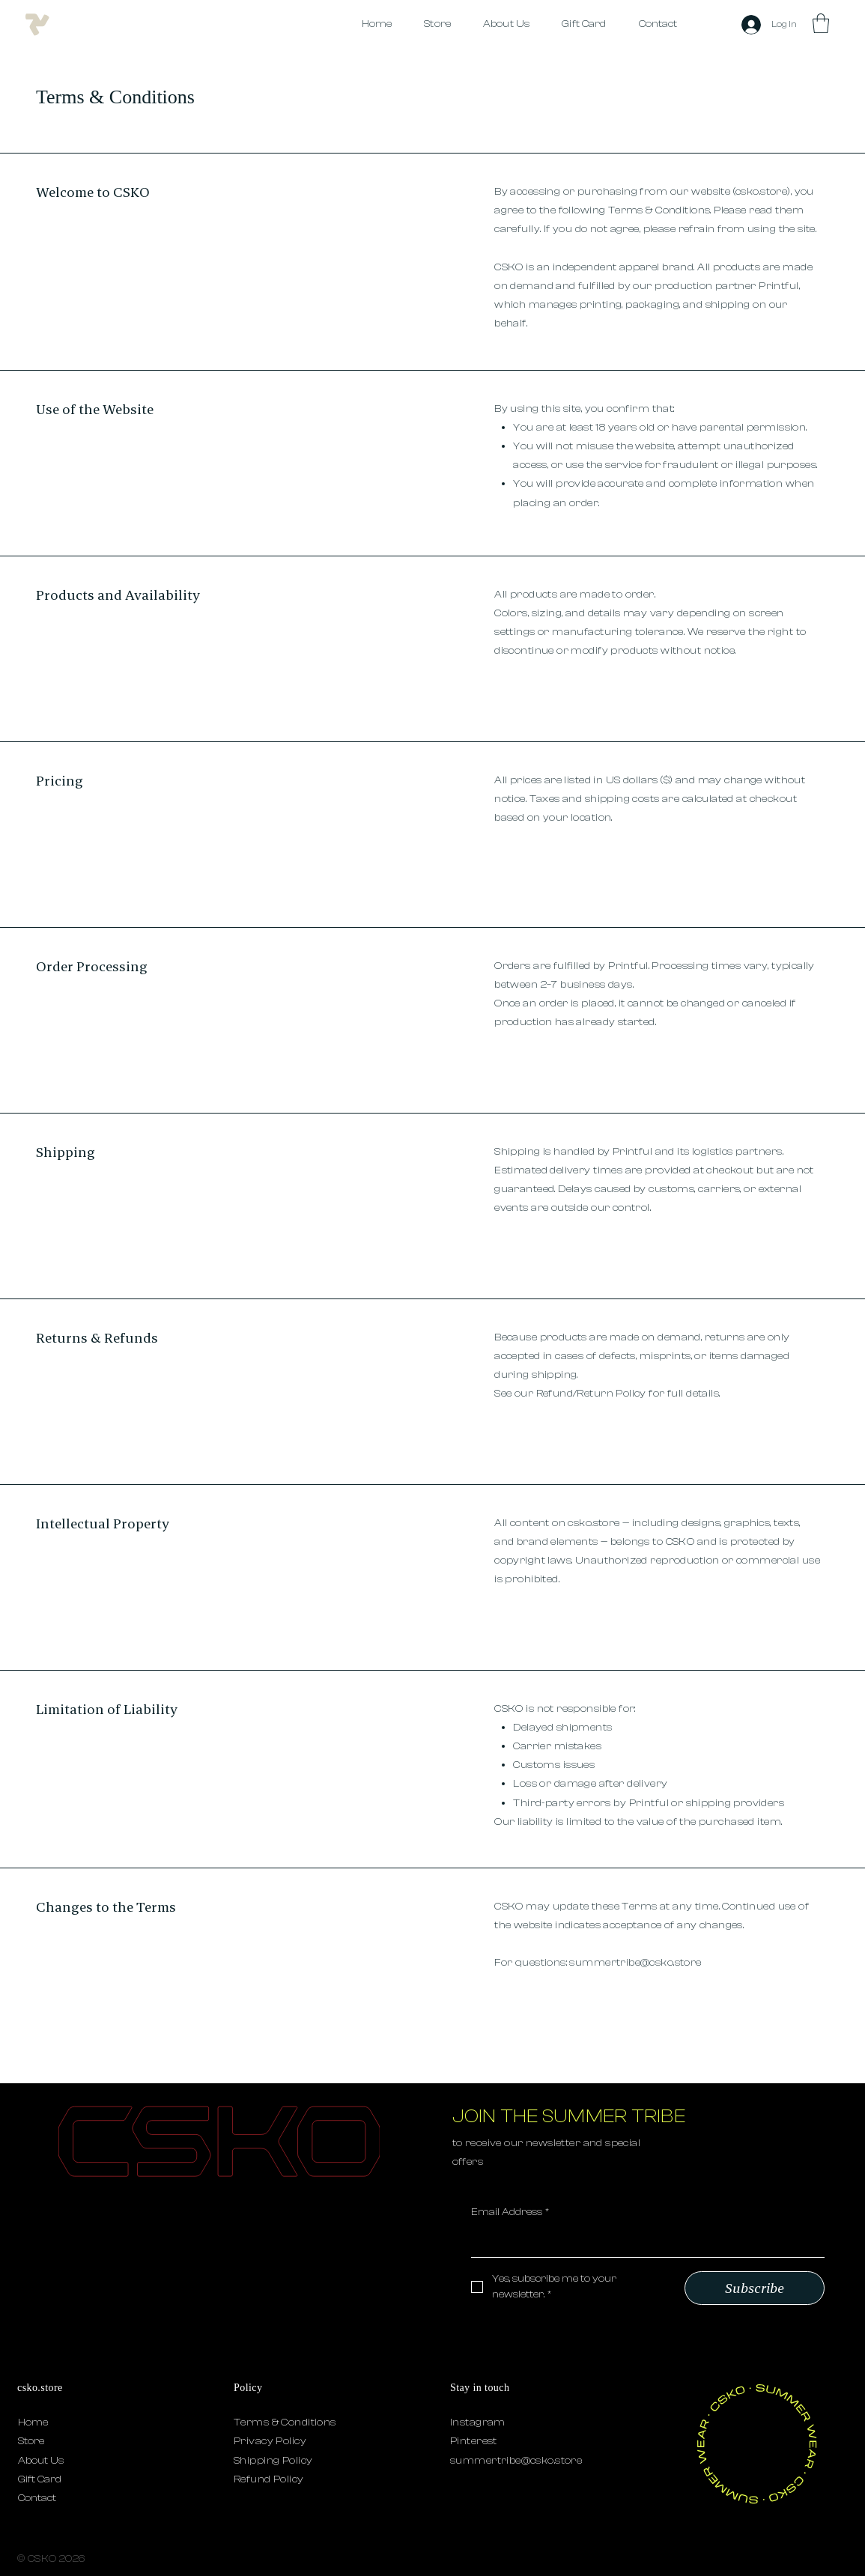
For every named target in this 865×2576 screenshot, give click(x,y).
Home (33, 2422)
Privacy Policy (270, 2441)
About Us (41, 2461)
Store (31, 2441)
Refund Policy (268, 2479)
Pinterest (473, 2441)
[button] (821, 23)
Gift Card (39, 2479)
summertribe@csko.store (635, 1963)
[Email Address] (643, 2241)
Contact (37, 2498)
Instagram (478, 2422)
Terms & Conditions (285, 2422)
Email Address (510, 2212)
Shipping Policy (273, 2461)
